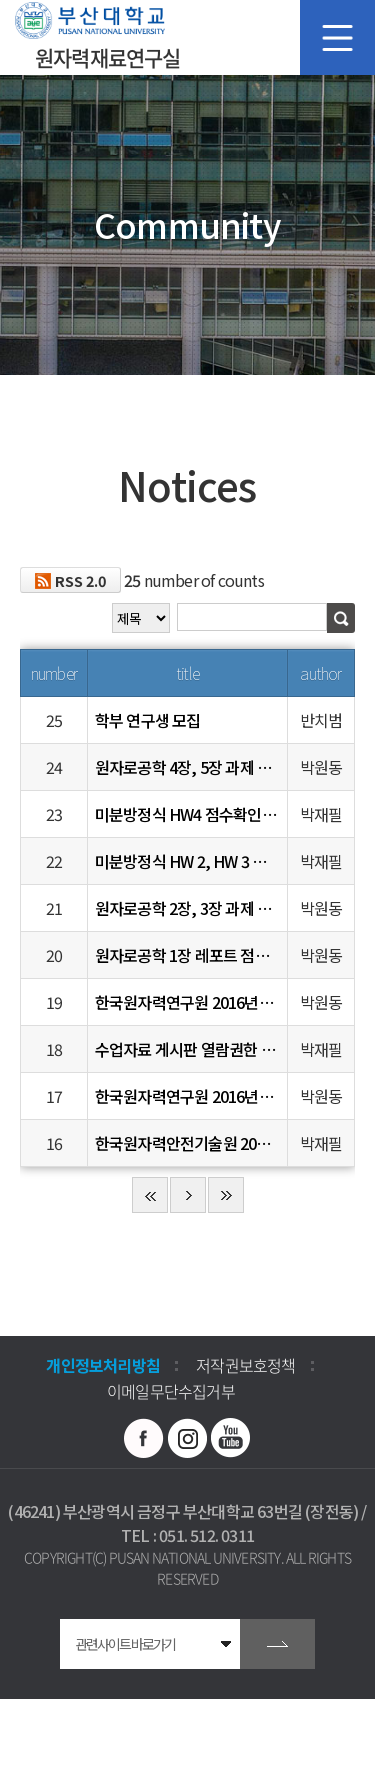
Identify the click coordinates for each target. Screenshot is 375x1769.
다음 (188, 1195)
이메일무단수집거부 (171, 1391)
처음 (150, 1195)
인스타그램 (188, 1438)
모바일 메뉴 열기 (337, 37)
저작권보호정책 (245, 1365)
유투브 (231, 1438)
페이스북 (144, 1438)
